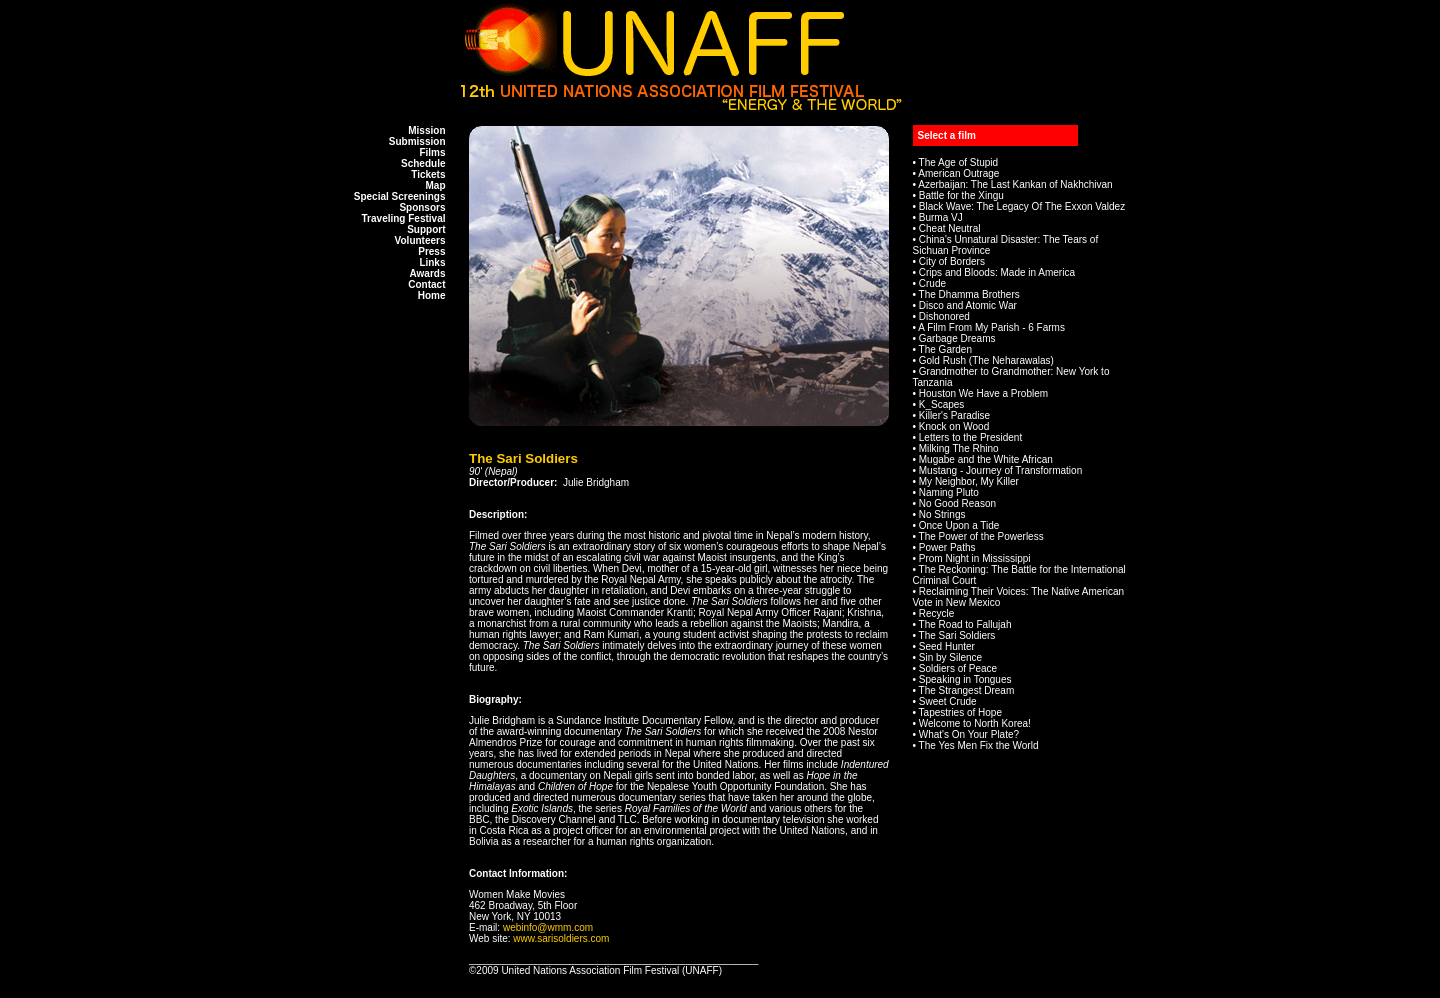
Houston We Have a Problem (983, 393)
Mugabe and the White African (986, 459)
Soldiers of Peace (958, 668)
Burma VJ (941, 217)
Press (431, 251)
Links (432, 262)
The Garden (945, 349)
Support (426, 229)
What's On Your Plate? (969, 734)
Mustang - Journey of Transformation (1000, 470)
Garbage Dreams (957, 338)
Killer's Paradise (954, 415)
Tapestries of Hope (960, 712)
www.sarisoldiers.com (561, 938)
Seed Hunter (947, 646)
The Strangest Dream (967, 690)
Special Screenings (400, 196)
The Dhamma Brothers (969, 294)
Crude (932, 283)
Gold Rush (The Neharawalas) (986, 360)
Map (436, 185)
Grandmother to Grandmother (985, 371)
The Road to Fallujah (965, 624)
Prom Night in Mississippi (975, 558)
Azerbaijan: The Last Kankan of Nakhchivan (1015, 184)
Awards (428, 273)
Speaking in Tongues (965, 679)
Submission (417, 141)
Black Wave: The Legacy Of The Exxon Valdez (1022, 206)
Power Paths (947, 547)
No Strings (942, 514)
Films (432, 152)
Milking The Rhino (959, 448)
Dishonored (944, 316)
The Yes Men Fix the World (979, 745)
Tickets (428, 174)
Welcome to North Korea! (975, 723)
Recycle (937, 613)
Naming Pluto (949, 492)
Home (432, 295)
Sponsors (422, 207)
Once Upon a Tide (959, 525)
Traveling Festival (404, 218)
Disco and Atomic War (968, 305)
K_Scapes (942, 404)
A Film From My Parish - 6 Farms (991, 327)
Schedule (423, 163)
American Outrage (958, 173)
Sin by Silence (950, 657)
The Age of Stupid (959, 162)
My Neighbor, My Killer (969, 481)
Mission (426, 130)
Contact (426, 284)
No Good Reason (957, 503)
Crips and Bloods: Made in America (997, 272)
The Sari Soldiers (957, 635)
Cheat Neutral (950, 228)
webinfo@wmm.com (548, 927)
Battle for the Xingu (961, 195)
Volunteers (420, 240)
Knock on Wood (954, 426)
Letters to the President (970, 437)
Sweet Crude (948, 701)
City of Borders (952, 261)
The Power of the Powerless (981, 536)
